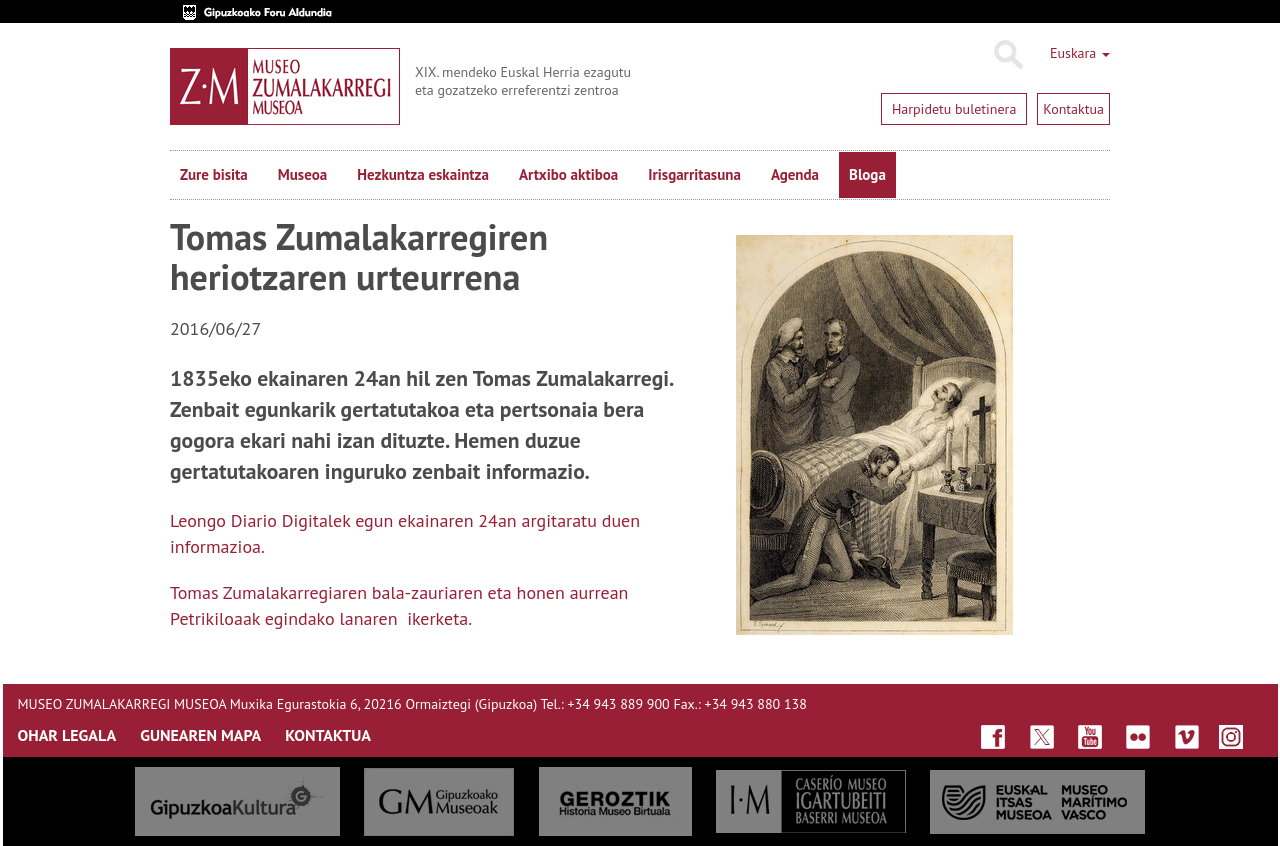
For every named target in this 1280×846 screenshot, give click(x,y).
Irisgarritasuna (694, 174)
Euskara (1080, 53)
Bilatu (1007, 55)
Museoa (302, 174)
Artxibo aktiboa (568, 174)
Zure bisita (214, 174)
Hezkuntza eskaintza (423, 174)
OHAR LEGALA (67, 735)
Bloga (867, 174)
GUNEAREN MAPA (200, 735)
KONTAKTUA (328, 735)
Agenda (795, 174)
